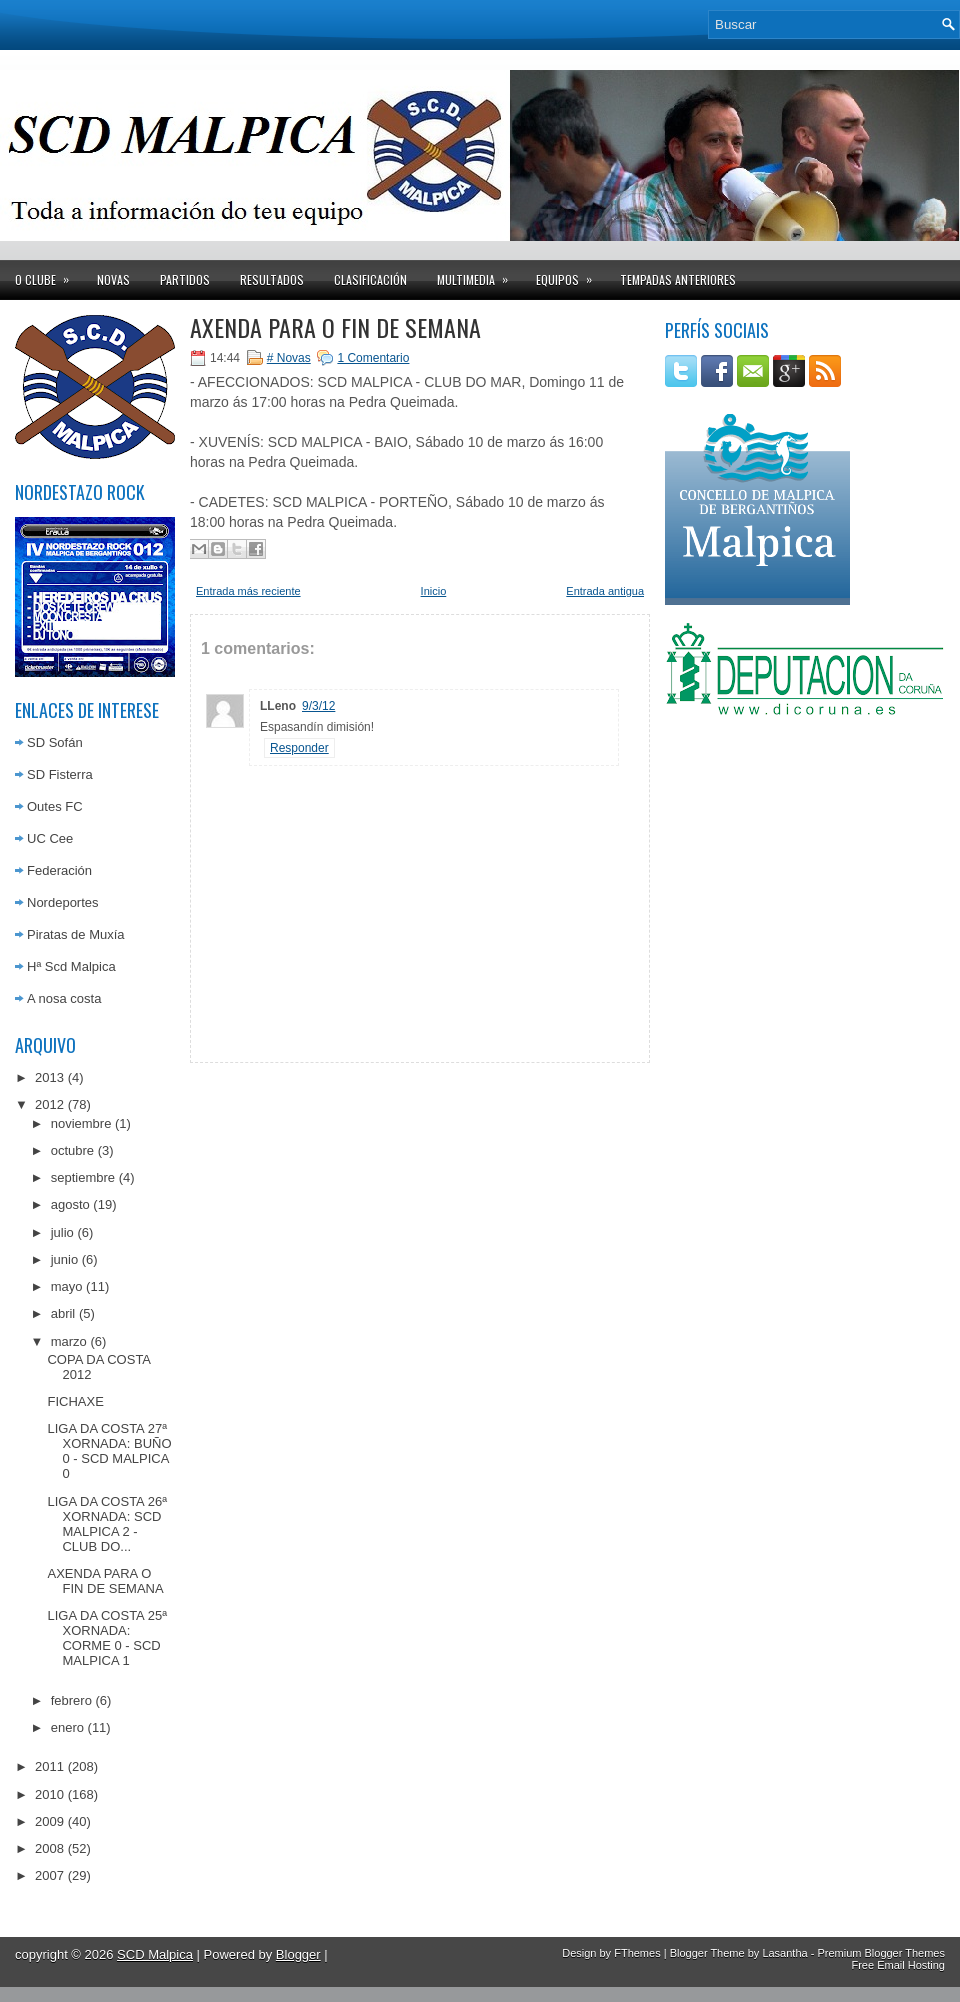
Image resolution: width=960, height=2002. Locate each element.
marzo (69, 1341)
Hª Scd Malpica (71, 966)
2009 (49, 1821)
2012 (49, 1104)
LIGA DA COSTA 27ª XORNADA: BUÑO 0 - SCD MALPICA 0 (109, 1451)
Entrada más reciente (248, 591)
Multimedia (479, 274)
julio (62, 1232)
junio (64, 1259)
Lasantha (784, 1953)
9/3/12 (318, 706)
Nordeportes (63, 902)
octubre (72, 1150)
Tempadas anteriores (678, 279)
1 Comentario (373, 358)
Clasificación (370, 279)
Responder (299, 748)
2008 (49, 1848)
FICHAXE (75, 1401)
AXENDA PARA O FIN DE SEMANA (105, 1581)
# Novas (289, 358)
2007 (49, 1875)
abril (63, 1313)
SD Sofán (55, 742)
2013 (49, 1077)
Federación (59, 870)
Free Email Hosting (898, 1965)
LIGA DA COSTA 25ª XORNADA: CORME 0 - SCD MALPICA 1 (106, 1638)
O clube (48, 274)
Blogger (298, 1954)
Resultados (272, 279)
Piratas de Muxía (76, 934)
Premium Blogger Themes (881, 1953)
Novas (113, 279)
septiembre (83, 1177)
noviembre (81, 1123)
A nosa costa (64, 998)
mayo (67, 1286)
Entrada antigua (605, 591)
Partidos (185, 279)
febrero (71, 1700)
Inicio (434, 591)
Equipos (570, 274)
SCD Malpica (155, 1954)
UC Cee (50, 838)
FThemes (637, 1953)
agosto (70, 1204)
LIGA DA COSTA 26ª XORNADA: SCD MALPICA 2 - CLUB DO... (106, 1524)
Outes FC (55, 806)
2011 (49, 1766)
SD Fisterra (60, 774)
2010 (49, 1794)
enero (67, 1727)
